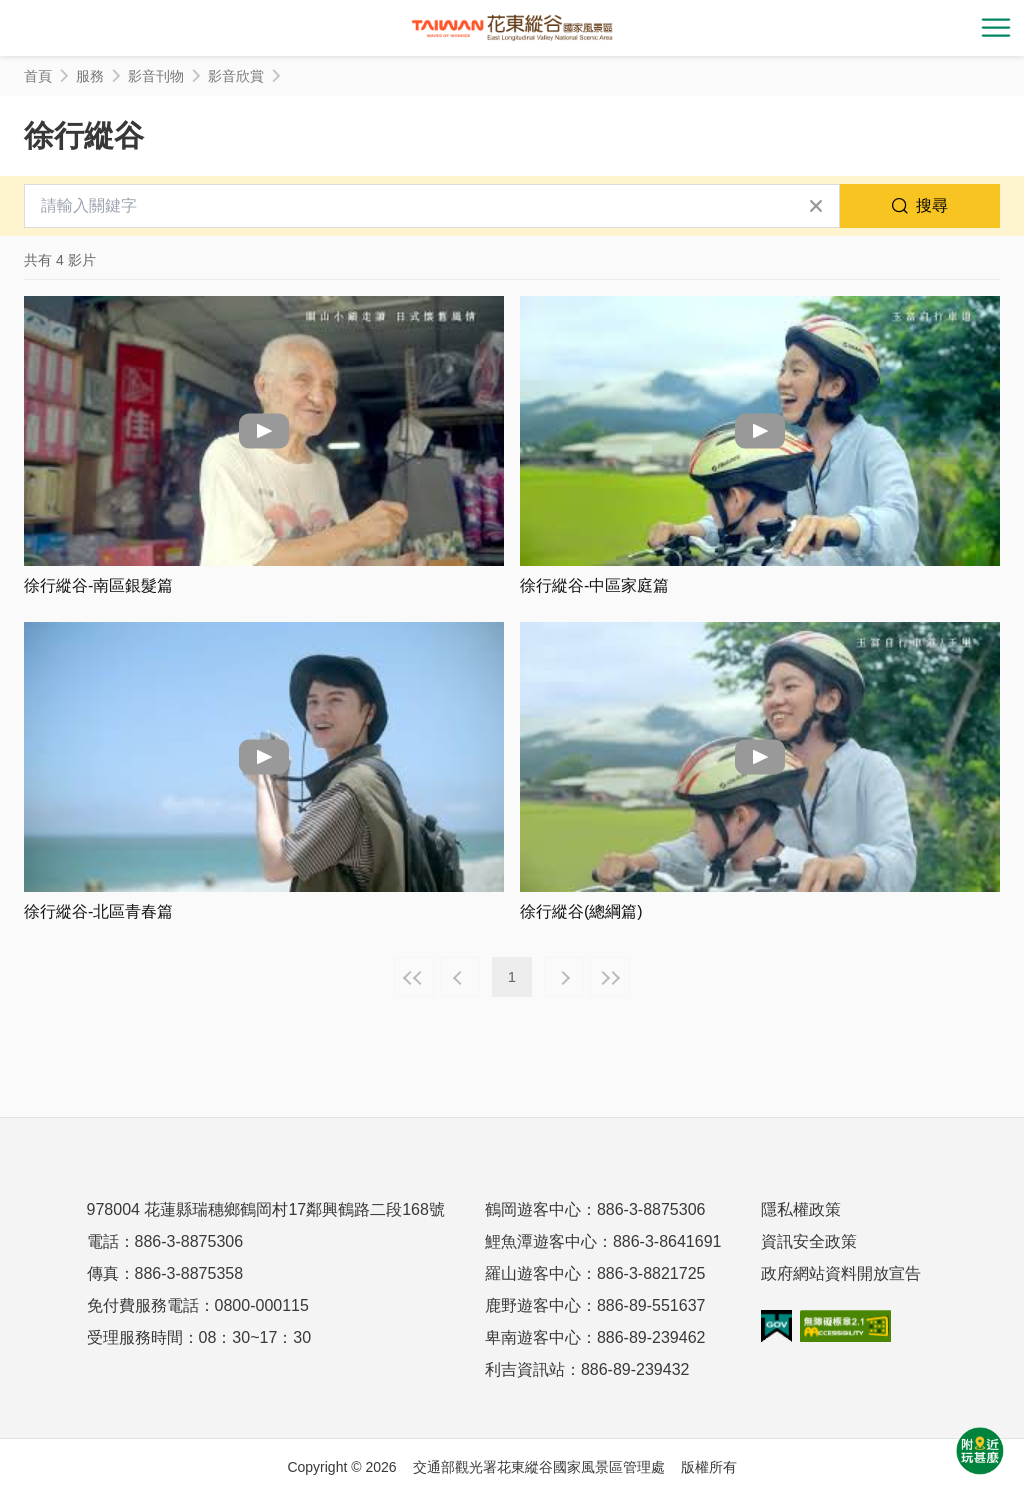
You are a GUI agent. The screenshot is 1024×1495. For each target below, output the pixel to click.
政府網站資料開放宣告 (841, 1273)
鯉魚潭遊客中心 (541, 1241)
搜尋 (932, 205)
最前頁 (414, 977)
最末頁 (610, 977)
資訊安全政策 (809, 1241)
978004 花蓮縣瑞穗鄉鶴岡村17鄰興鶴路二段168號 (266, 1209)
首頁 (38, 76)
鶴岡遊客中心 (533, 1209)
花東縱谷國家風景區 (512, 28)
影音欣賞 (236, 76)
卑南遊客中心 (533, 1337)
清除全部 (816, 206)
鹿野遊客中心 (533, 1305)
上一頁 (460, 977)
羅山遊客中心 (533, 1273)
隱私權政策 (801, 1209)
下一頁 (564, 977)
